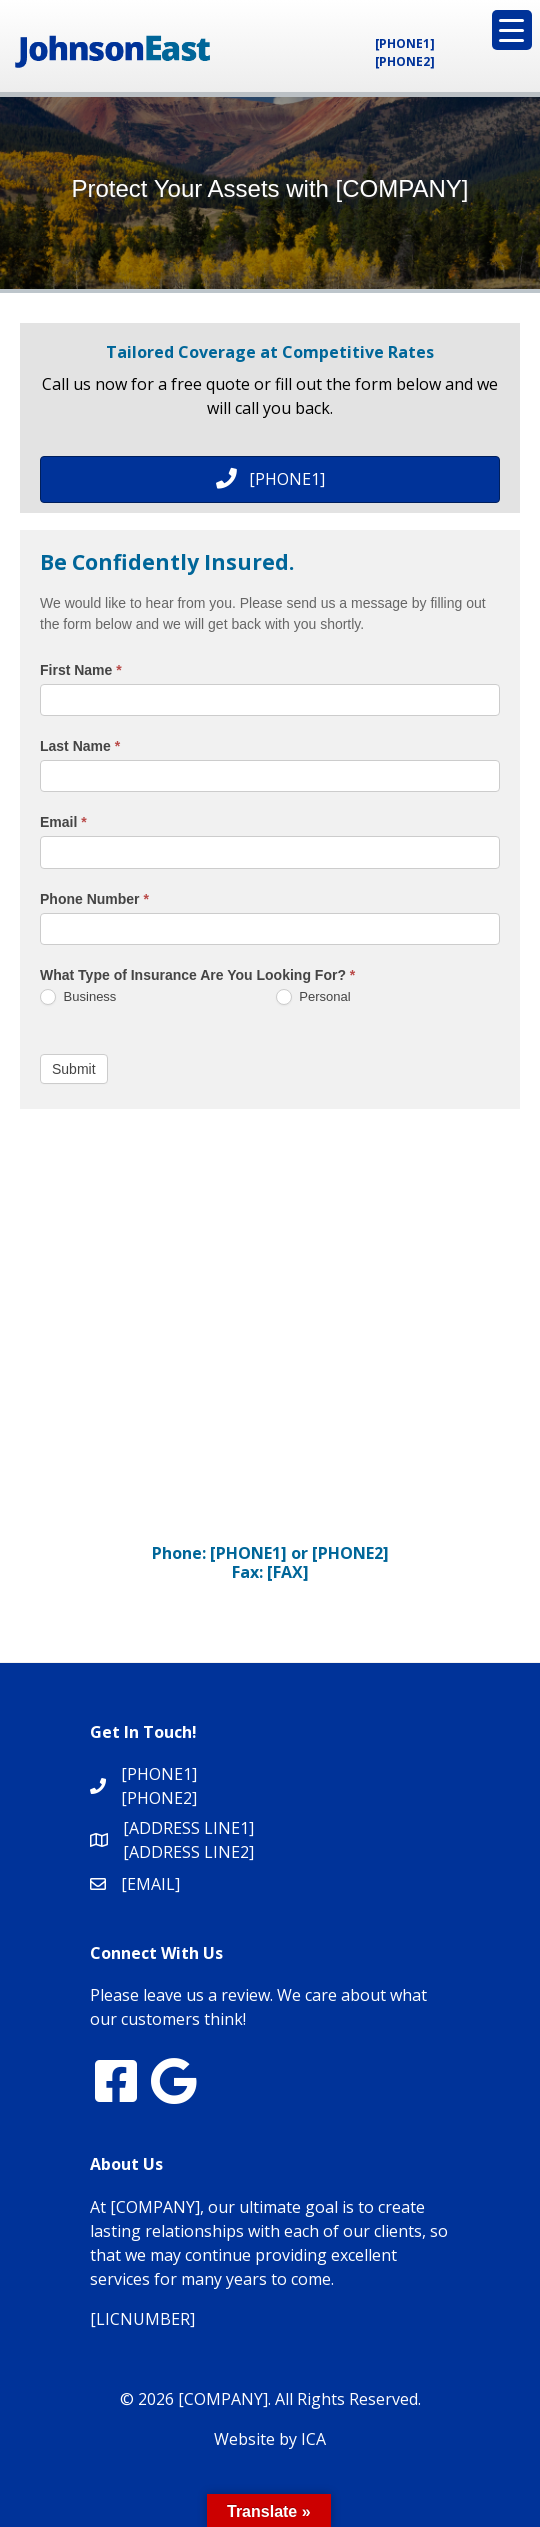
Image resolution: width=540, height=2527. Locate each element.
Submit (74, 1069)
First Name (81, 670)
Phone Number (94, 899)
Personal (313, 997)
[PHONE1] (405, 43)
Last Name (80, 746)
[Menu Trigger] (512, 30)
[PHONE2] (405, 61)
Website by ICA (270, 2439)
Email (63, 822)
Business (78, 997)
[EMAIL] (150, 1884)
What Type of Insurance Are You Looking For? (197, 975)
